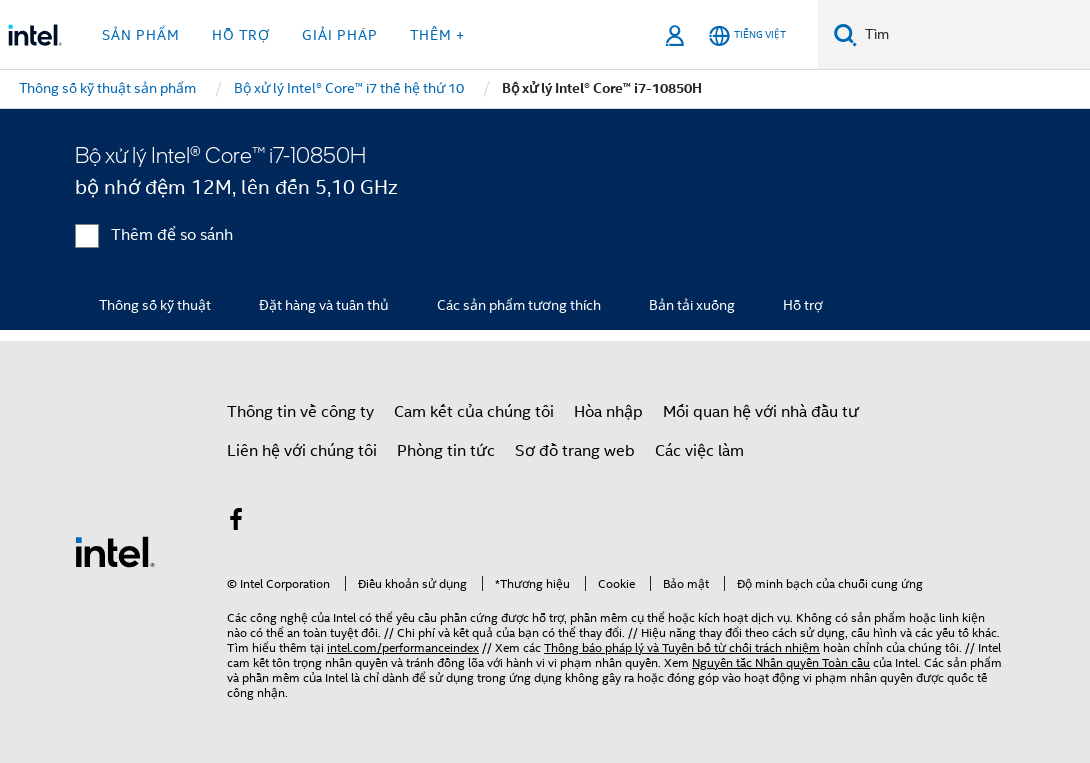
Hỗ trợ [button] (241, 35)
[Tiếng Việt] (747, 35)
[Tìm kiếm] (845, 34)
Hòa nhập (608, 412)
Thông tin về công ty (300, 412)
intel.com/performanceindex (403, 647)
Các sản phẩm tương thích (519, 305)
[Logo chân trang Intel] (115, 551)
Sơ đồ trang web (575, 451)
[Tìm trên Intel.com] (973, 35)
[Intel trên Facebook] (236, 523)
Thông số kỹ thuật (155, 305)
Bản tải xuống (692, 305)
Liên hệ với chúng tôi (302, 451)
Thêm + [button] (437, 35)
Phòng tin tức (446, 451)
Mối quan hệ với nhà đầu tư (761, 412)
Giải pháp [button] (340, 35)
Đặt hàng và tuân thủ (324, 305)
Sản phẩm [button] (141, 35)
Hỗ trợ (803, 305)
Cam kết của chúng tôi (474, 412)
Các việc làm (699, 451)
